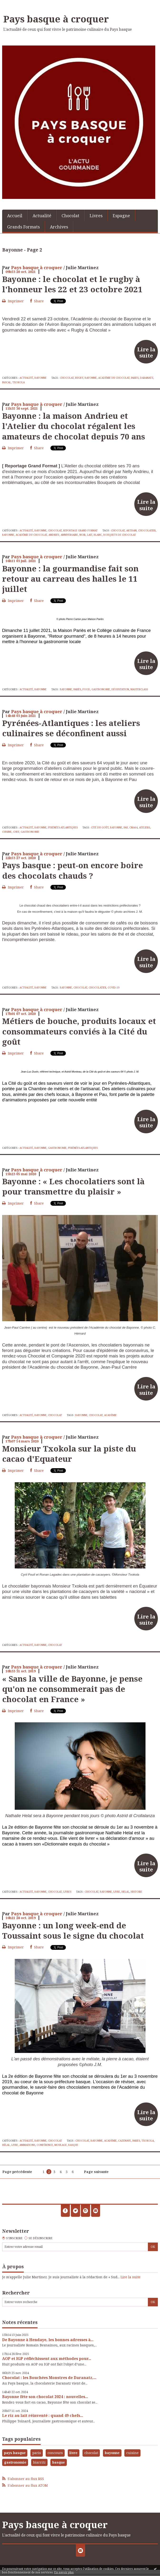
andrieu (53, 534)
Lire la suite (146, 352)
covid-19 (113, 987)
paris (36, 2452)
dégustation (120, 689)
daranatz (146, 377)
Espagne (121, 215)
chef (16, 831)
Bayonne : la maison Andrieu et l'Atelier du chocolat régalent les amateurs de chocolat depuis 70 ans (73, 426)
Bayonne (40, 377)
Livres (96, 215)
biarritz (39, 2462)
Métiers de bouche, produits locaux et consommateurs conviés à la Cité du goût (79, 1031)
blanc (98, 534)
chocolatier (147, 530)
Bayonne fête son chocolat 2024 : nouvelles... (45, 2396)
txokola (18, 382)
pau (126, 827)
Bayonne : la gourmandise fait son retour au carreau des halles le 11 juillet (70, 578)
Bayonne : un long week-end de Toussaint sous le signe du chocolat (73, 1930)
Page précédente (17, 2171)
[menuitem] (15, 215)
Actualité (42, 215)
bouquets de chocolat (119, 534)
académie (110, 1415)
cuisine (7, 831)
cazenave (124, 2140)
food (86, 689)
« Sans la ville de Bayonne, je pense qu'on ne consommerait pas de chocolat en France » (72, 1688)
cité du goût (100, 827)
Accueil (14, 215)
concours (55, 2452)
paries (135, 377)
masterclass (139, 689)
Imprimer (13, 301)
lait (89, 534)
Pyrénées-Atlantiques (63, 827)
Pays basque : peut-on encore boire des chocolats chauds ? (72, 870)
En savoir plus (64, 2572)
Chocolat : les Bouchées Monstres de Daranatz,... (49, 2377)
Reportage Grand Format (80, 530)
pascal (6, 382)
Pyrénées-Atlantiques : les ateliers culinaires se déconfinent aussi (71, 728)
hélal (6, 2145)
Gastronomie (57, 1147)
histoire (136, 1891)
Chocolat (70, 215)
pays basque (15, 2452)
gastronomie (101, 689)
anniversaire (69, 534)
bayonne (91, 377)
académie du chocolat (114, 377)
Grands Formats (23, 227)
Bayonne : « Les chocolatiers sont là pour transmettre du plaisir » (73, 1186)
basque (73, 2145)
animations (27, 2145)
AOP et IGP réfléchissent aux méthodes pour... (46, 2358)
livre (116, 1891)
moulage (60, 2145)
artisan (131, 530)
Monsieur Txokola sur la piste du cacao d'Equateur (69, 1453)
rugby (79, 377)
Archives (59, 227)
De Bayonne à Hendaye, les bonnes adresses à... (47, 2339)
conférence (45, 2145)
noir (82, 534)
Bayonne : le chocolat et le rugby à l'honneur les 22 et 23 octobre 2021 (72, 284)
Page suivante (96, 2171)
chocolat (67, 377)
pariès (77, 689)
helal (125, 1891)
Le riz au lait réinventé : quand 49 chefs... (42, 2415)
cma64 (133, 827)
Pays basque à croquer (56, 19)
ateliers (144, 827)
